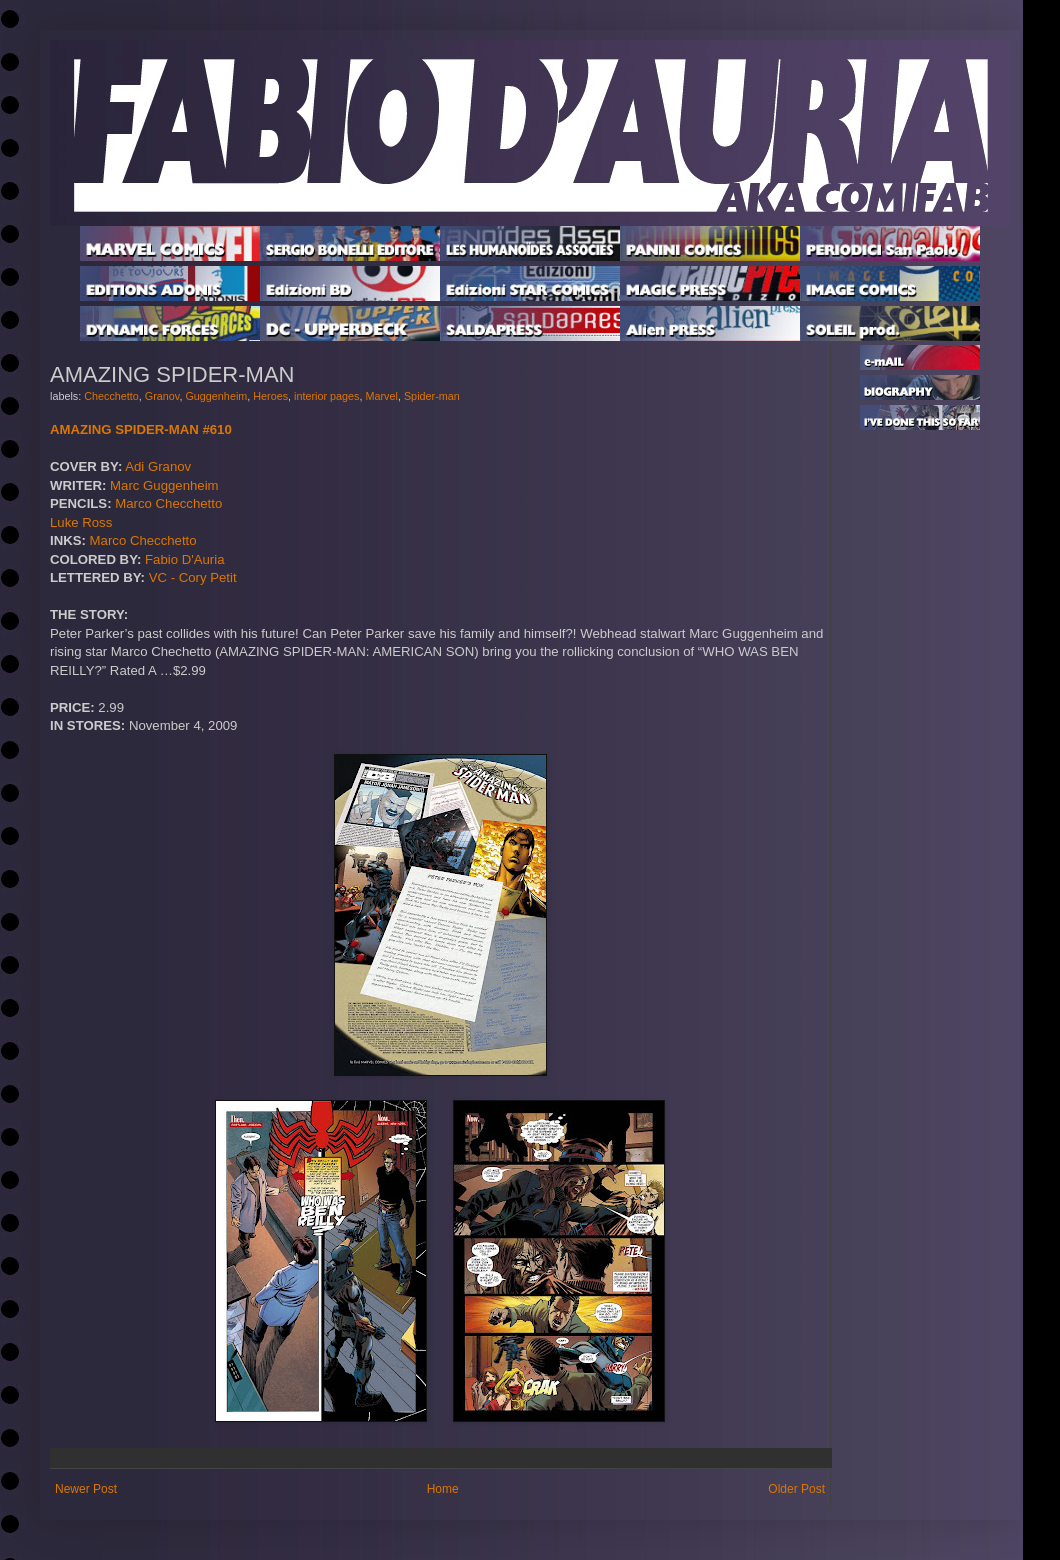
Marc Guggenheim (164, 485)
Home (443, 1489)
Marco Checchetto (168, 503)
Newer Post (86, 1489)
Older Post (796, 1489)
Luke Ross (81, 522)
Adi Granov (158, 466)
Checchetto (111, 396)
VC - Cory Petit (193, 577)
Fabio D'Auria (184, 559)
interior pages (326, 396)
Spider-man (432, 396)
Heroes (270, 396)
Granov (162, 396)
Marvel (382, 396)
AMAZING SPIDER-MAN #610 (141, 429)
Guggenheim (216, 396)
